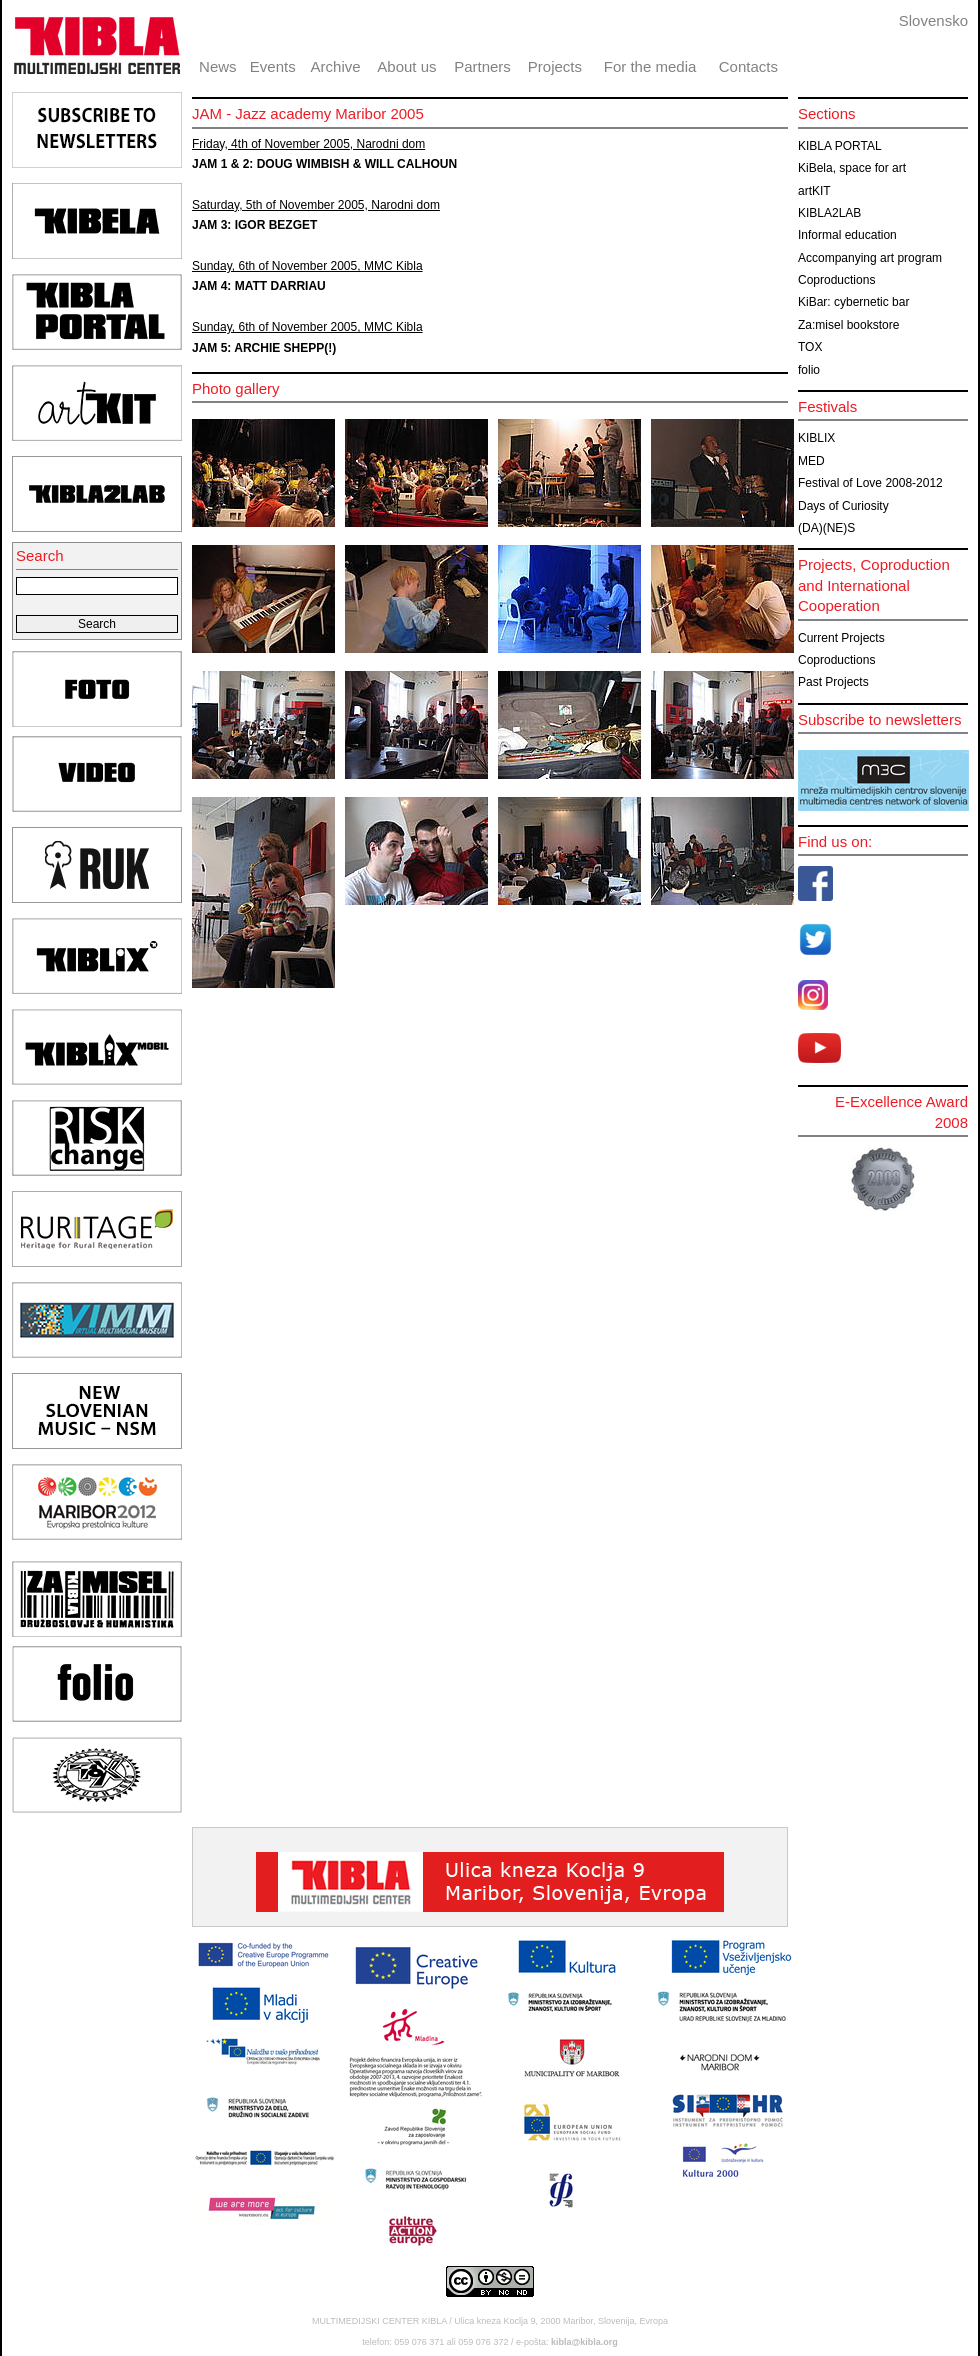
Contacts (748, 66)
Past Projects (833, 682)
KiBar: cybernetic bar (853, 302)
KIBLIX (816, 438)
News (218, 66)
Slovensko (933, 20)
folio (809, 370)
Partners (482, 66)
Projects (555, 66)
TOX (810, 347)
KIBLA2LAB (829, 213)
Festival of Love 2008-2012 (870, 483)
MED (811, 461)
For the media (650, 66)
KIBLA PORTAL (840, 146)
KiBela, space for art (852, 168)
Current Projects (841, 638)
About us (406, 66)
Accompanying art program (870, 258)
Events (273, 66)
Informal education (847, 235)
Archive (336, 66)
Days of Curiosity (843, 506)
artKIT (814, 191)
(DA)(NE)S (826, 528)
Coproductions (836, 280)
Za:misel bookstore (848, 325)
